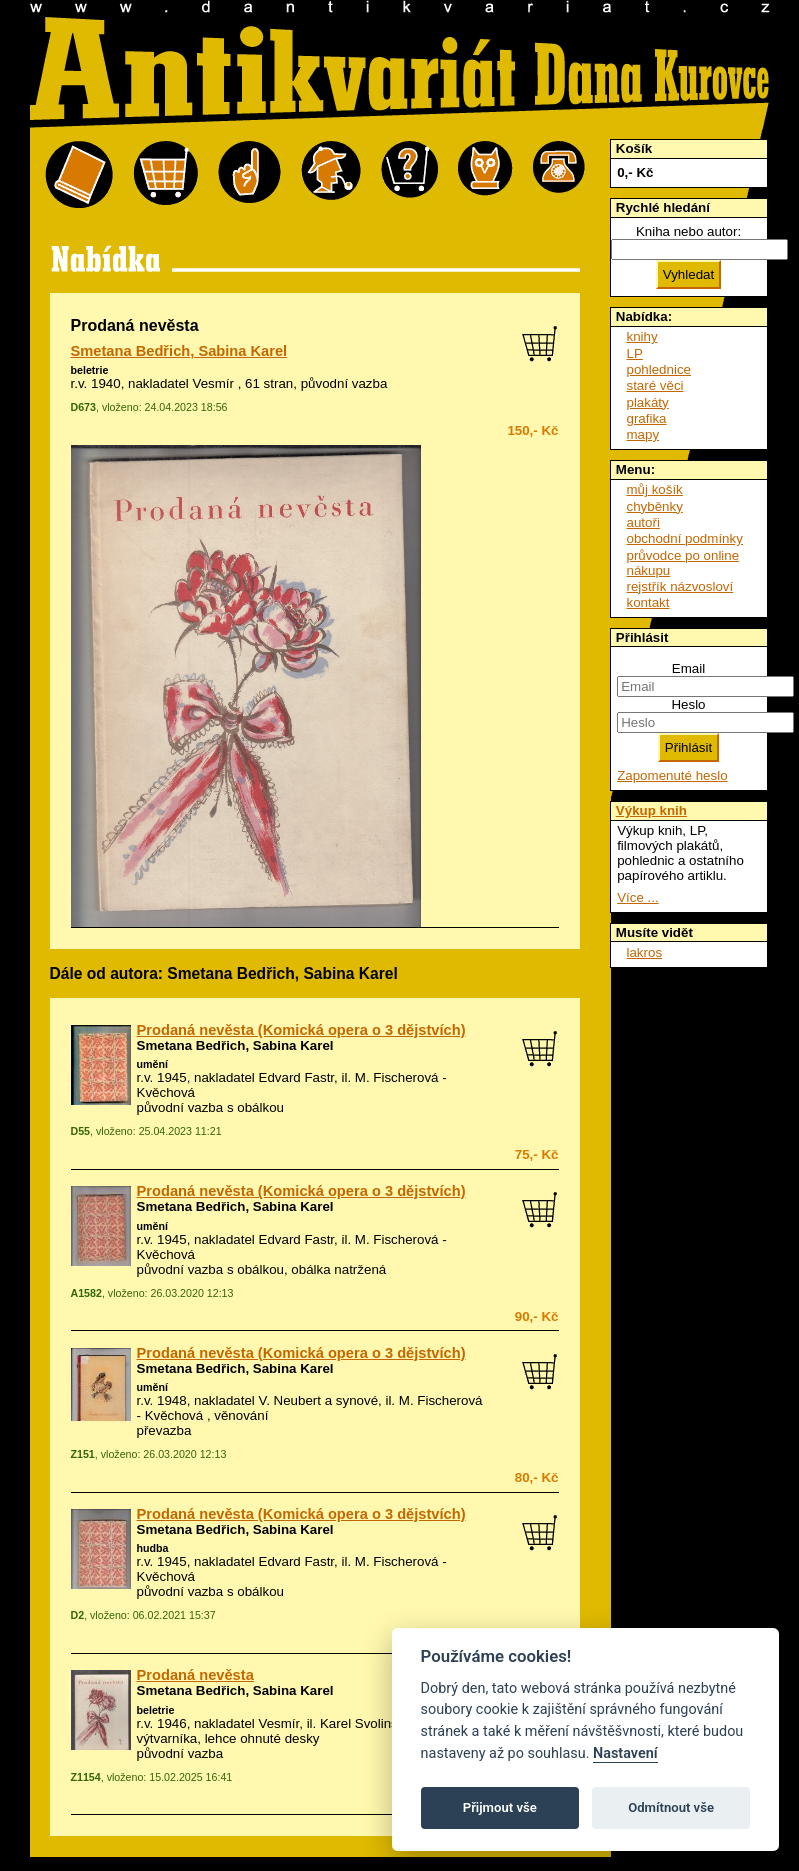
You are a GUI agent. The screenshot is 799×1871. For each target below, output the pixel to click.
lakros (645, 952)
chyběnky (655, 506)
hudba (153, 1548)
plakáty (648, 402)
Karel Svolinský (365, 1723)
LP (635, 353)
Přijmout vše (500, 1807)
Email (688, 668)
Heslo (688, 704)
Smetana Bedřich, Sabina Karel (179, 351)
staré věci (655, 385)
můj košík (655, 489)
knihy (642, 336)
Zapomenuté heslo (672, 775)
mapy (643, 434)
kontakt (648, 602)
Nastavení (625, 1753)
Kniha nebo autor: (688, 231)
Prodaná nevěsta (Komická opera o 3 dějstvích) (301, 1030)
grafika (647, 418)
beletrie (90, 370)
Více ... (637, 897)
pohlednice (659, 369)
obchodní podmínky (685, 538)
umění (152, 1064)
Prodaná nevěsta (195, 1675)
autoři (643, 522)
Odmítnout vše (671, 1807)
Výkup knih (651, 810)
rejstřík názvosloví (680, 586)
